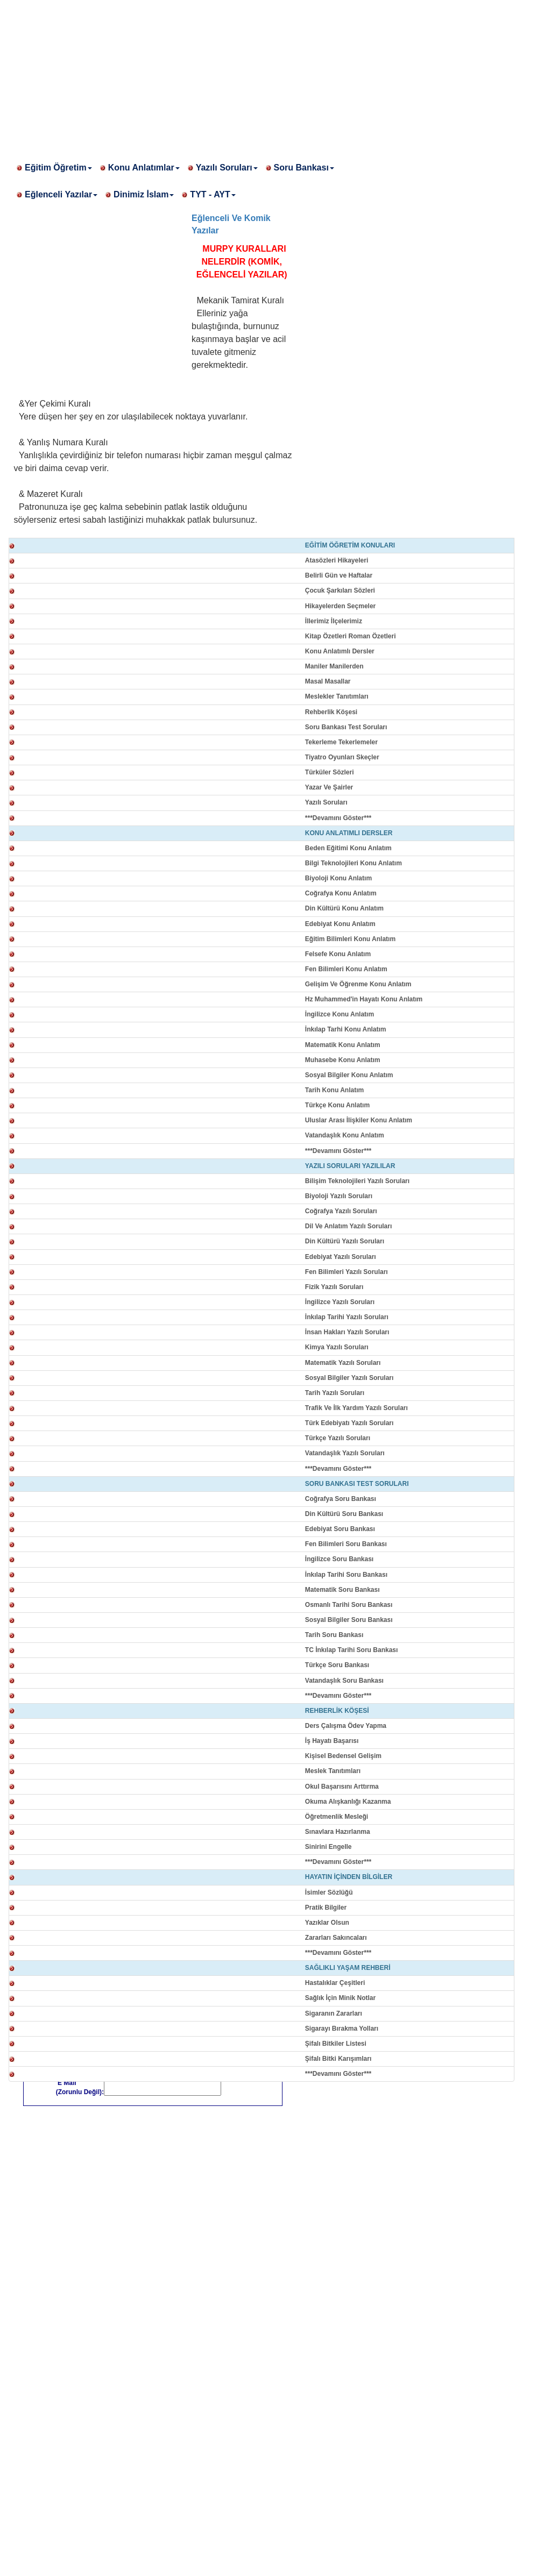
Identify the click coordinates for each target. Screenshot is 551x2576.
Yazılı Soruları (227, 167)
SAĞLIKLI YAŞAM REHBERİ (348, 1968)
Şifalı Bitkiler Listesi (335, 2043)
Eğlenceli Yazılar (61, 194)
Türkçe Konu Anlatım (337, 1105)
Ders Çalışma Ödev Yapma (345, 1726)
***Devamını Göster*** (338, 818)
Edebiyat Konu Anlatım (340, 924)
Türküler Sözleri (329, 772)
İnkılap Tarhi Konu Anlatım (345, 1029)
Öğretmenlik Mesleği (336, 1816)
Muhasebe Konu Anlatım (342, 1060)
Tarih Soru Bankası (334, 1635)
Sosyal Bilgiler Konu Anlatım (349, 1075)
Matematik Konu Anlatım (342, 1045)
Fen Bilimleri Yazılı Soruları (346, 1272)
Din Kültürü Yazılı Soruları (344, 1241)
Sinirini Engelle (328, 1847)
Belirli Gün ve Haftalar (338, 575)
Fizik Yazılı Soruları (334, 1287)
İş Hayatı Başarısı (331, 1741)
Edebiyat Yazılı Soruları (340, 1257)
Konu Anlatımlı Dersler (340, 651)
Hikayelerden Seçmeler (340, 606)
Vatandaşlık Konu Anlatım (344, 1135)
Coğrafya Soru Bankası (340, 1499)
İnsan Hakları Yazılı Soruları (347, 1332)
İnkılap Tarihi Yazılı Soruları (346, 1317)
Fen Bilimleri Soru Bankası (346, 1544)
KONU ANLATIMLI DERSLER (349, 833)
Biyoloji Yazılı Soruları (338, 1196)
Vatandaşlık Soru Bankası (344, 1680)
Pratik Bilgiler (326, 1907)
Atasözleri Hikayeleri (336, 560)
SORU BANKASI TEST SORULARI (357, 1484)
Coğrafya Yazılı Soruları (341, 1211)
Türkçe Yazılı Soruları (337, 1438)
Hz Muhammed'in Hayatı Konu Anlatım (363, 999)
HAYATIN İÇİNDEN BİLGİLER (348, 1877)
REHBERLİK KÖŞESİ (337, 1710)
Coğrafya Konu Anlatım (341, 893)
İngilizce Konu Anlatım (339, 1014)
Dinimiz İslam (144, 194)
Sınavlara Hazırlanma (337, 1831)
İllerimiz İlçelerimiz (333, 621)
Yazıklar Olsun (327, 1922)
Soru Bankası (304, 167)
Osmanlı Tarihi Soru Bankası (349, 1605)
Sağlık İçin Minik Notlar (340, 1998)
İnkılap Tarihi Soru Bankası (346, 1574)
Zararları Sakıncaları (336, 1937)
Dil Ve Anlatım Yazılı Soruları (348, 1226)
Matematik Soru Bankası (342, 1589)
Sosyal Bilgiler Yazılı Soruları (349, 1378)
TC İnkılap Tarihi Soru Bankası (351, 1650)
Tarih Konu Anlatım (334, 1090)
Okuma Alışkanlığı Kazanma (348, 1801)
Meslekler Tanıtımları (337, 696)
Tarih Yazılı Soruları (334, 1393)
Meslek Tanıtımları (333, 1771)
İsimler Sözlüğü (329, 1892)
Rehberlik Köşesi (331, 712)
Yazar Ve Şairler (329, 787)
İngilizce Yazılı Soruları (340, 1302)
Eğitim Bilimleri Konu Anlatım (350, 939)
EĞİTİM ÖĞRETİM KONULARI (350, 545)
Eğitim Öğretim (58, 167)
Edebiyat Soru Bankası (340, 1529)
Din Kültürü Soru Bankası (344, 1514)
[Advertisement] (275, 75)
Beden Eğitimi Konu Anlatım (348, 848)
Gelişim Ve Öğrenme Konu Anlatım (358, 984)
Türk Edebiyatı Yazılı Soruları (349, 1423)
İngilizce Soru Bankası (339, 1559)
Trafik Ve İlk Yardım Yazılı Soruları (356, 1408)
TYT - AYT (212, 194)
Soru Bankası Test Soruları (346, 727)
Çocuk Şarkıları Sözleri (340, 590)
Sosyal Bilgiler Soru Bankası (349, 1620)
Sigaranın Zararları (333, 2013)
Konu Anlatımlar (144, 167)
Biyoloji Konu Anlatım (338, 878)
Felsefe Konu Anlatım (338, 954)
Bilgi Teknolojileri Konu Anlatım (353, 863)
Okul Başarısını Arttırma (342, 1786)
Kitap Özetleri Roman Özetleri (350, 636)
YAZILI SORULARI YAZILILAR (350, 1166)
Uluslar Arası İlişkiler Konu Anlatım (358, 1120)
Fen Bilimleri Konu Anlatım (346, 969)
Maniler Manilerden (334, 666)
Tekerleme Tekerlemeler (341, 742)
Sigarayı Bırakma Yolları (341, 2028)
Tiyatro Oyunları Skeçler (342, 757)
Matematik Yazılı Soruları (343, 1363)
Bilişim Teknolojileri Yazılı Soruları (357, 1181)
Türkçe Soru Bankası (337, 1665)
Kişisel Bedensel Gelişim (343, 1756)
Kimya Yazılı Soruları (337, 1347)
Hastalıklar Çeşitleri (335, 1983)
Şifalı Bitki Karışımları (338, 2058)
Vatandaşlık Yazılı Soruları (345, 1453)
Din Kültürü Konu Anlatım (344, 908)
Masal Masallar (328, 681)
